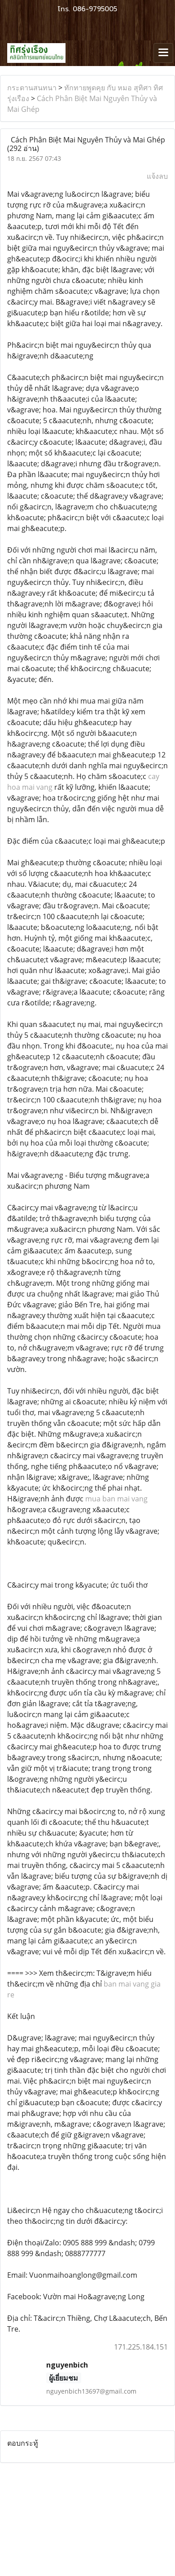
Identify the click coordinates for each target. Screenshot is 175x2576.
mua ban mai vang (116, 1499)
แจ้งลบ (157, 176)
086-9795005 (95, 9)
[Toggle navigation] (163, 53)
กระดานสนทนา (32, 88)
